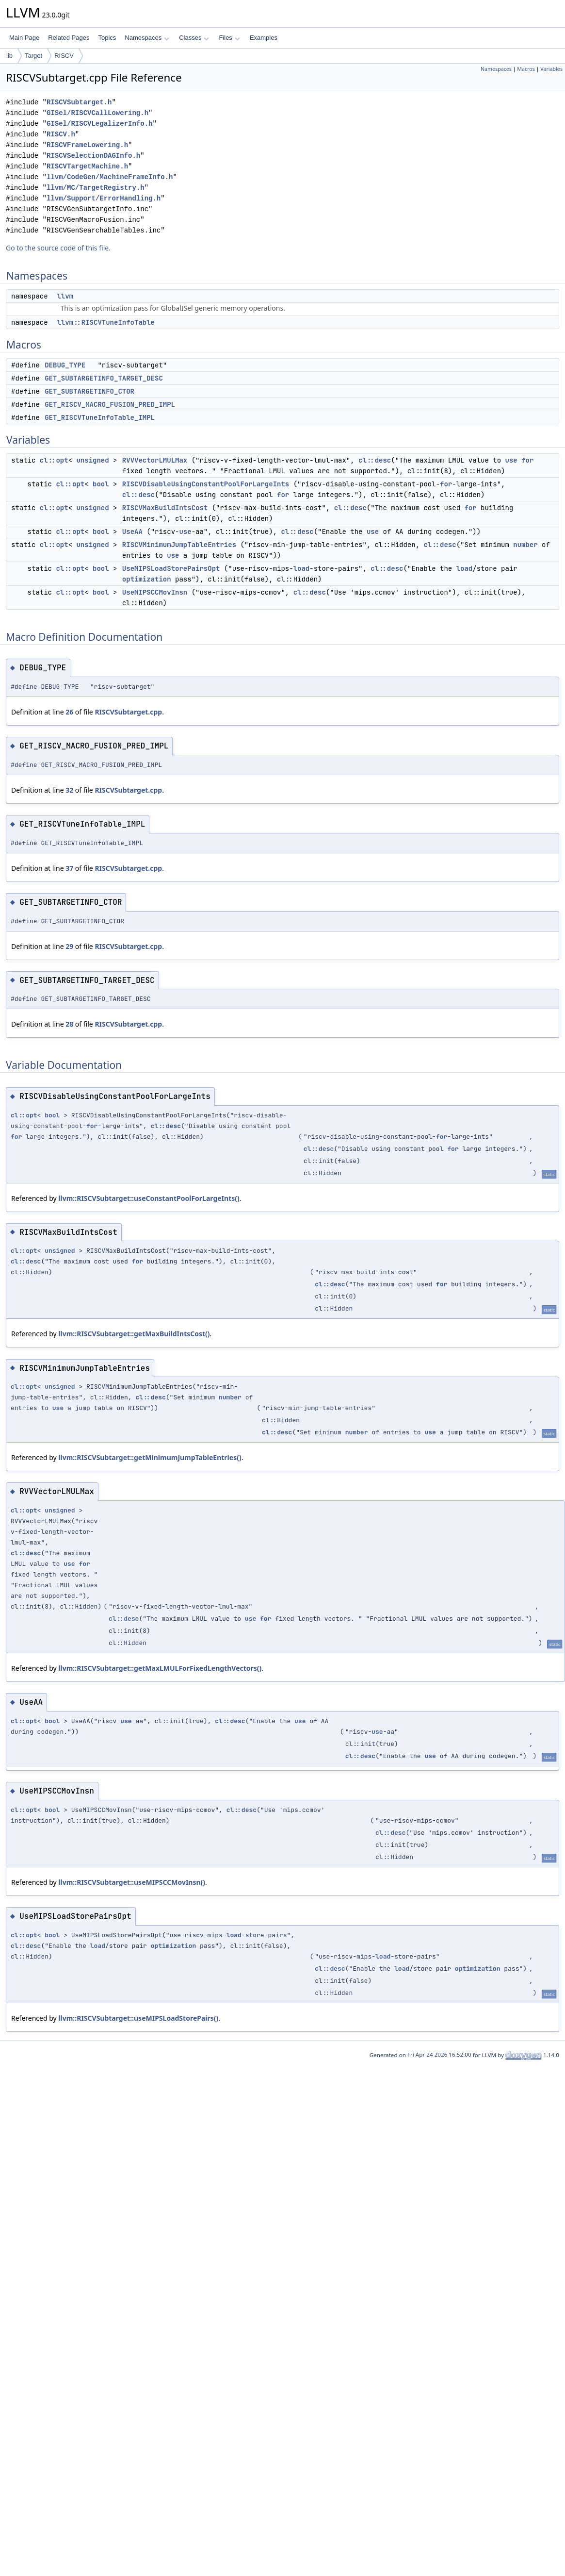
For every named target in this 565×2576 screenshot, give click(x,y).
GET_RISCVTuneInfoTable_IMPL (100, 417)
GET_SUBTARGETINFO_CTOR (89, 391)
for (527, 460)
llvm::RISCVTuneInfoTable (106, 322)
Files (229, 37)
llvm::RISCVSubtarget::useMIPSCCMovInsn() (131, 1882)
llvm (65, 296)
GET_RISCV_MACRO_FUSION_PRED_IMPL (110, 404)
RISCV (64, 55)
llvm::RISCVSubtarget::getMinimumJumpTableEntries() (149, 1457)
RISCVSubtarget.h (79, 102)
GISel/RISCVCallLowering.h (97, 112)
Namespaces (147, 37)
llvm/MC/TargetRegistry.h (96, 187)
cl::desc (374, 460)
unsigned (92, 460)
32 (69, 790)
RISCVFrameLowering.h (87, 145)
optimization (146, 579)
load (301, 568)
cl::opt (54, 460)
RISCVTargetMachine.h (87, 166)
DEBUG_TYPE (65, 365)
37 (69, 868)
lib (9, 55)
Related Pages (68, 37)
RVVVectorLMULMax (154, 460)
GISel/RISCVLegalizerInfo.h (99, 123)
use (511, 460)
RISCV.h (61, 134)
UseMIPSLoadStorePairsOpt (171, 568)
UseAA (132, 531)
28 (69, 1024)
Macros (526, 69)
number (525, 544)
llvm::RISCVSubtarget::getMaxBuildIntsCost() (134, 1333)
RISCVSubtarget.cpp (128, 711)
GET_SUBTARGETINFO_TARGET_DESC (104, 378)
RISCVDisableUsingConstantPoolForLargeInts (205, 484)
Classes (194, 37)
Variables (551, 69)
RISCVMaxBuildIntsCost (165, 507)
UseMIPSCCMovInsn (154, 592)
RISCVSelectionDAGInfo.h (93, 155)
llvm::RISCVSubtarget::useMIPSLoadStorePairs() (138, 2018)
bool (101, 484)
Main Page (24, 37)
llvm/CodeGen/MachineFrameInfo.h (110, 177)
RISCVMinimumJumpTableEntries (179, 544)
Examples (263, 37)
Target (33, 55)
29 (69, 946)
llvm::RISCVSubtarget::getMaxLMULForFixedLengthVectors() (159, 1668)
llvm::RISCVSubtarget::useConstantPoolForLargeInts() (148, 1198)
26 (69, 711)
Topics (107, 37)
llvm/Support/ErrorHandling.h (104, 198)
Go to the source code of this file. (58, 247)
